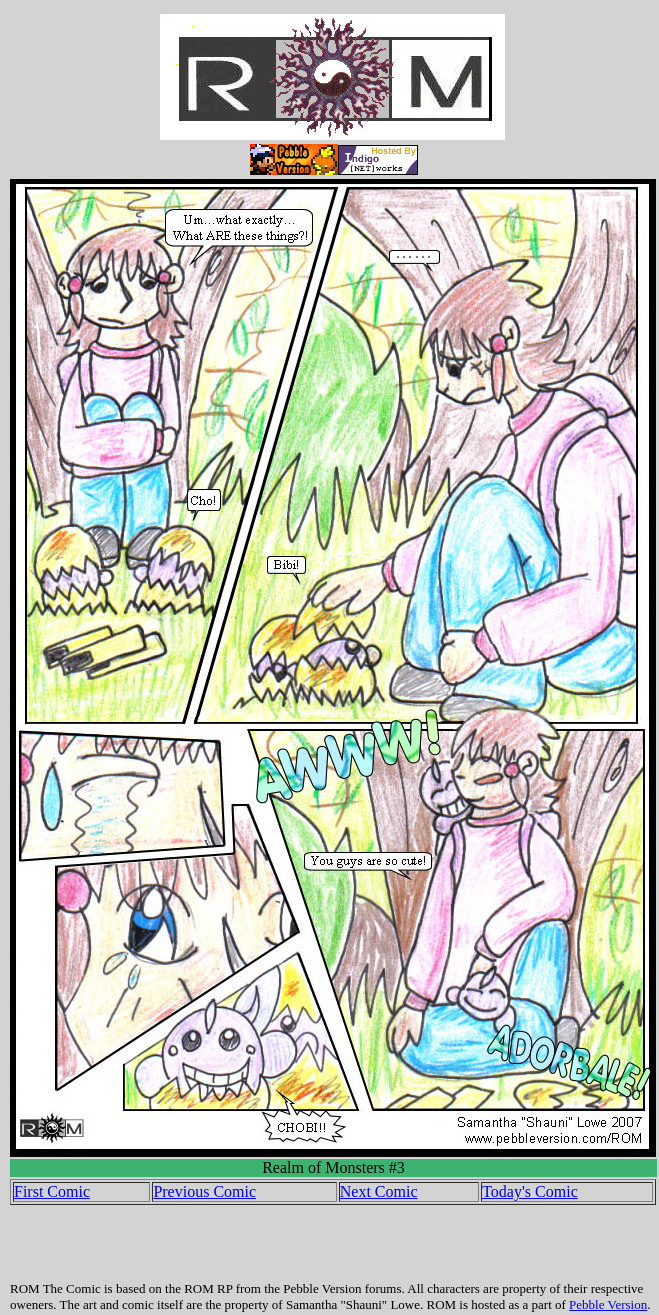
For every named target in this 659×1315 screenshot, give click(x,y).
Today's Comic (530, 1191)
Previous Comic (204, 1191)
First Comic (52, 1191)
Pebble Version (608, 1304)
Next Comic (379, 1191)
